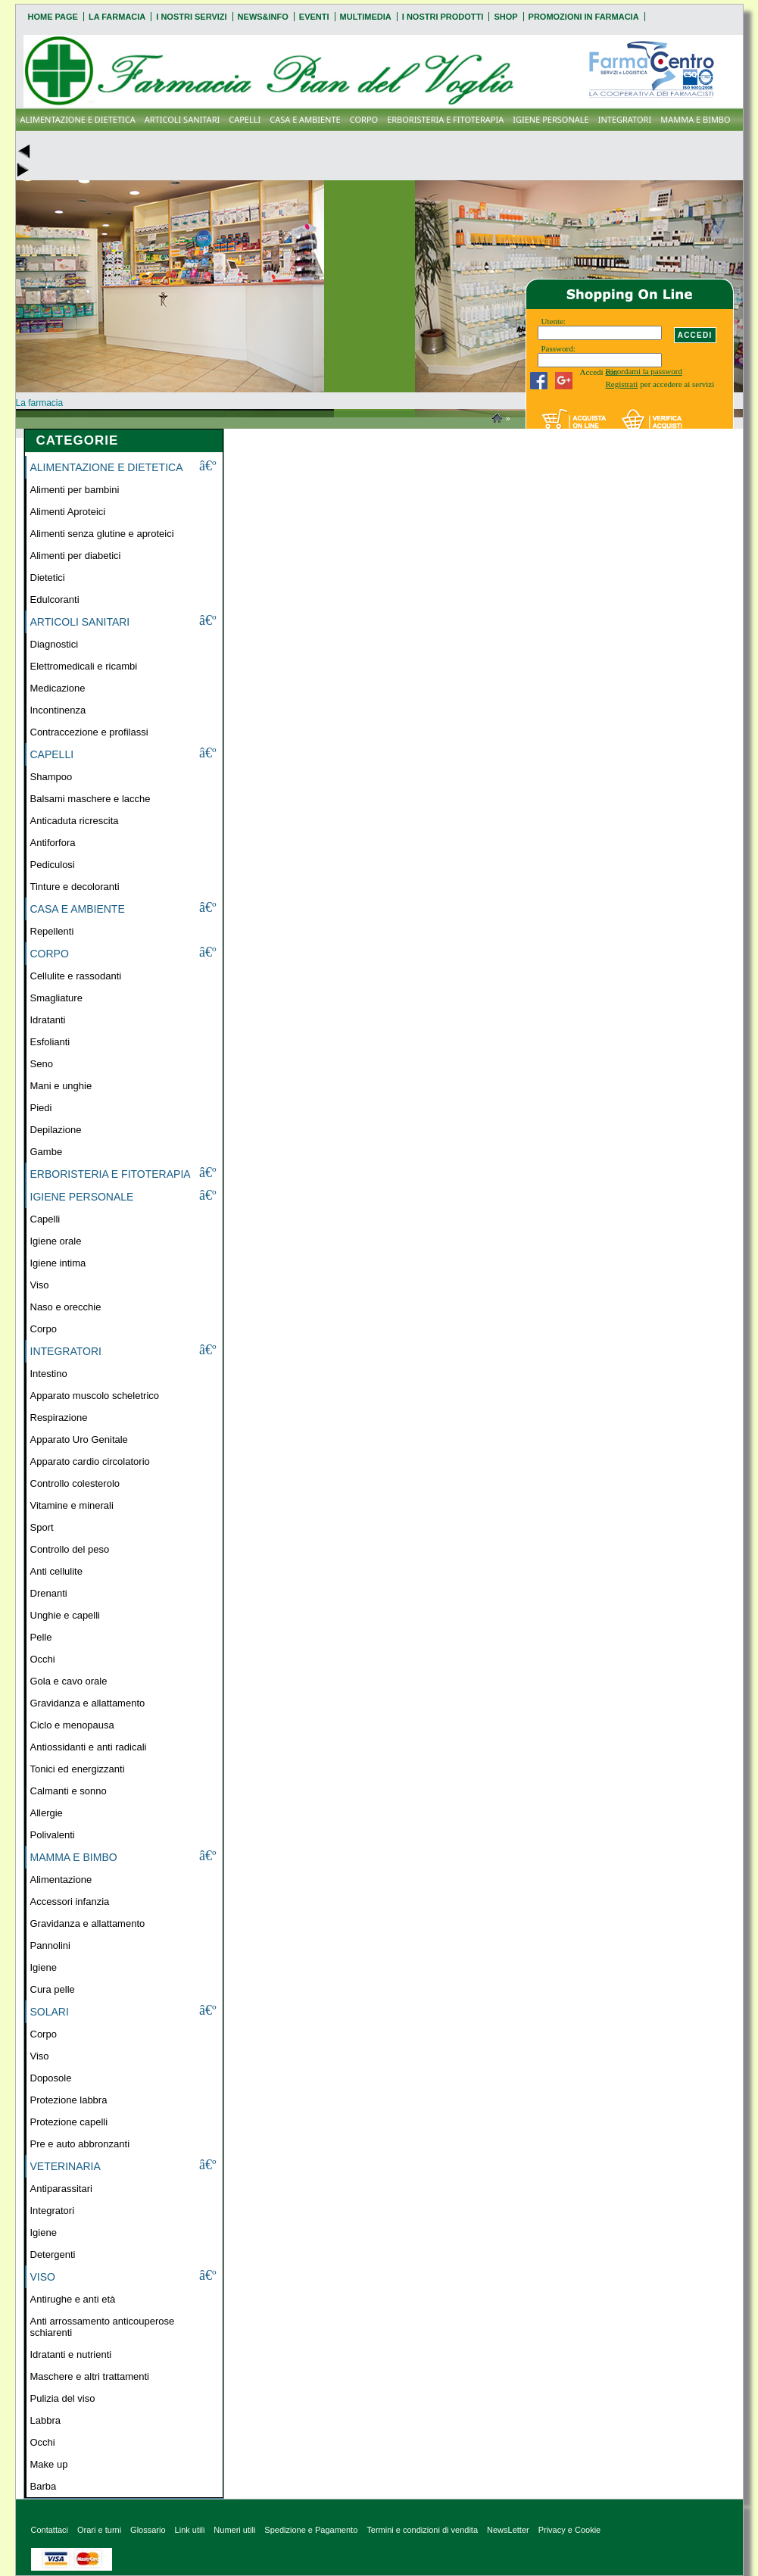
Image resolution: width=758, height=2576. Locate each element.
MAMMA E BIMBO (695, 119)
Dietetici (47, 577)
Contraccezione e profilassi (89, 732)
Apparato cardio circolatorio (90, 1461)
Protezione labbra (69, 2100)
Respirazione (59, 1417)
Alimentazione (61, 1879)
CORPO (364, 119)
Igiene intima (58, 1263)
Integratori (52, 2210)
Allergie (46, 1813)
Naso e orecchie (65, 1307)
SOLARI (49, 2012)
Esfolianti (50, 1042)
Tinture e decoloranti (75, 886)
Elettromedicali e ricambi (84, 666)
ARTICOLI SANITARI (182, 119)
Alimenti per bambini (75, 489)
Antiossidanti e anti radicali (88, 1747)
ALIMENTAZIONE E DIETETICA (78, 119)
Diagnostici (54, 644)
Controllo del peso (70, 1549)
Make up (49, 2464)
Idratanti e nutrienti (71, 2354)
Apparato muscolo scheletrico (95, 1395)
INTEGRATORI (625, 119)
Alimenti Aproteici (68, 511)
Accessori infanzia (70, 1901)
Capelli (45, 1219)
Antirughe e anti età (73, 2299)
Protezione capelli (69, 2122)
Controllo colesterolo (75, 1483)
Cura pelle (52, 1989)
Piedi (41, 1107)
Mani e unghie (61, 1085)
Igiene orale (56, 1241)
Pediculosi (52, 864)
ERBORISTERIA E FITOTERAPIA (445, 119)
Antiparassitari (61, 2188)
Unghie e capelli (65, 1615)
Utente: (553, 321)
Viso (39, 1285)
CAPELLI (244, 119)
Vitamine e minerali (72, 1505)
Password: (558, 348)
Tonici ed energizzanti (77, 1769)
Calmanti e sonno (68, 1791)
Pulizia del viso (62, 2398)
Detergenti (53, 2254)
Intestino (48, 1373)
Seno (41, 1063)
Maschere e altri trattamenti (90, 2376)
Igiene (43, 1967)
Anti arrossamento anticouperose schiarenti (102, 2326)
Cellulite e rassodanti (76, 976)
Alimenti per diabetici (75, 555)
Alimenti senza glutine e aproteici (102, 533)
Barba (43, 2486)
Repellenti (52, 931)
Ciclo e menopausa (72, 1725)
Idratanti (48, 1020)
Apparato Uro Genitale (79, 1439)
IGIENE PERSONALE (550, 119)
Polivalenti (52, 1835)
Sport (42, 1527)
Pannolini (50, 1945)
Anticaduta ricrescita (74, 820)
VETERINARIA (65, 2166)
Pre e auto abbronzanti (80, 2144)
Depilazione (56, 1129)
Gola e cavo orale (69, 1681)
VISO (42, 2277)
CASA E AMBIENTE (305, 119)
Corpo (43, 1329)
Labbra (45, 2420)
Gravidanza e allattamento (87, 1703)
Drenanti (48, 1593)
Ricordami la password (644, 371)
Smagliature (56, 998)
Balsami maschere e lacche (90, 798)
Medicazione (58, 688)
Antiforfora (53, 842)
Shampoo (51, 776)
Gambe (46, 1151)
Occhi (42, 1659)
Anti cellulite (56, 1571)
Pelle (41, 1637)
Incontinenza (58, 710)
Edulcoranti (55, 599)
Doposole (51, 2078)
